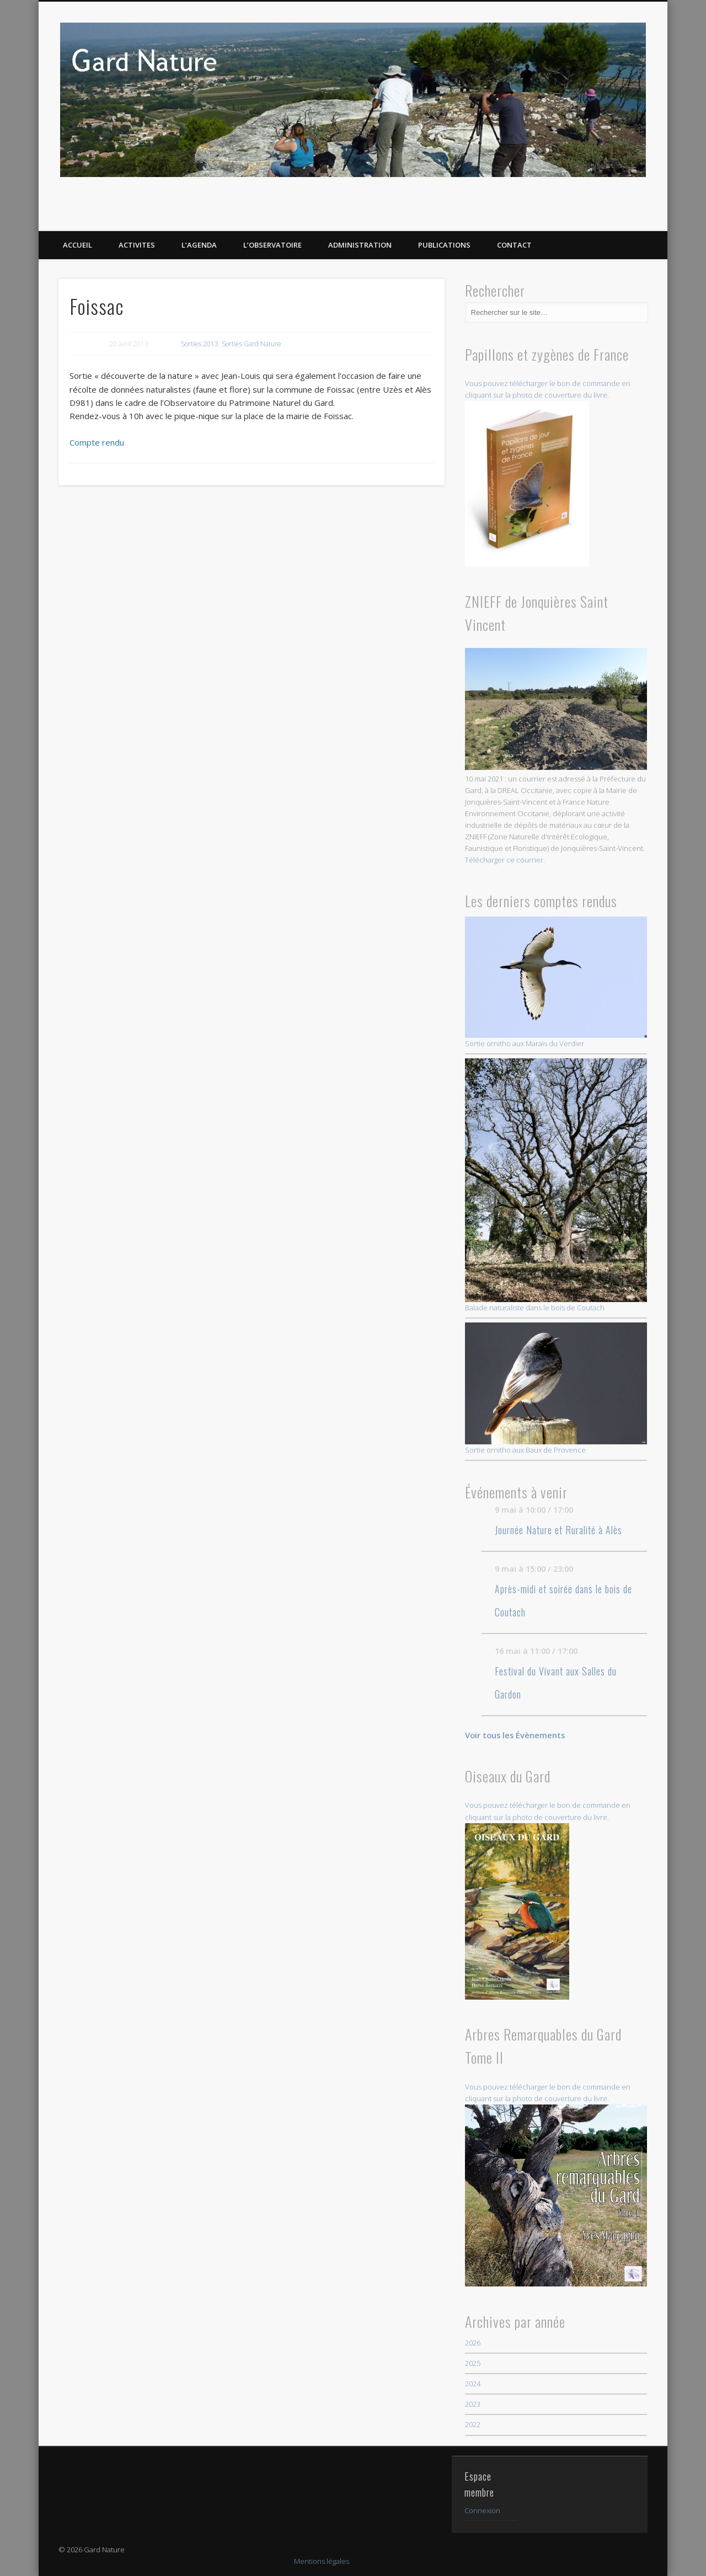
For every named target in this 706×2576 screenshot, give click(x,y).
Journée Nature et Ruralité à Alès (558, 1530)
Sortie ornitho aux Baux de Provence (556, 1388)
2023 (472, 2404)
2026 (472, 2343)
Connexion (482, 2510)
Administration (360, 245)
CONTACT (514, 245)
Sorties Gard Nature (251, 344)
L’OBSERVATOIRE (272, 245)
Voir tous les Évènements (515, 1734)
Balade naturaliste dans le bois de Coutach (556, 1185)
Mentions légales (321, 2561)
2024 (472, 2383)
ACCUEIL (77, 245)
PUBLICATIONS (444, 245)
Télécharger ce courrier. (505, 860)
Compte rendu (96, 442)
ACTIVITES (137, 245)
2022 (472, 2424)
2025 (472, 2363)
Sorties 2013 (199, 344)
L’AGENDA (199, 245)
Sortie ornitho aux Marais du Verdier (556, 983)
